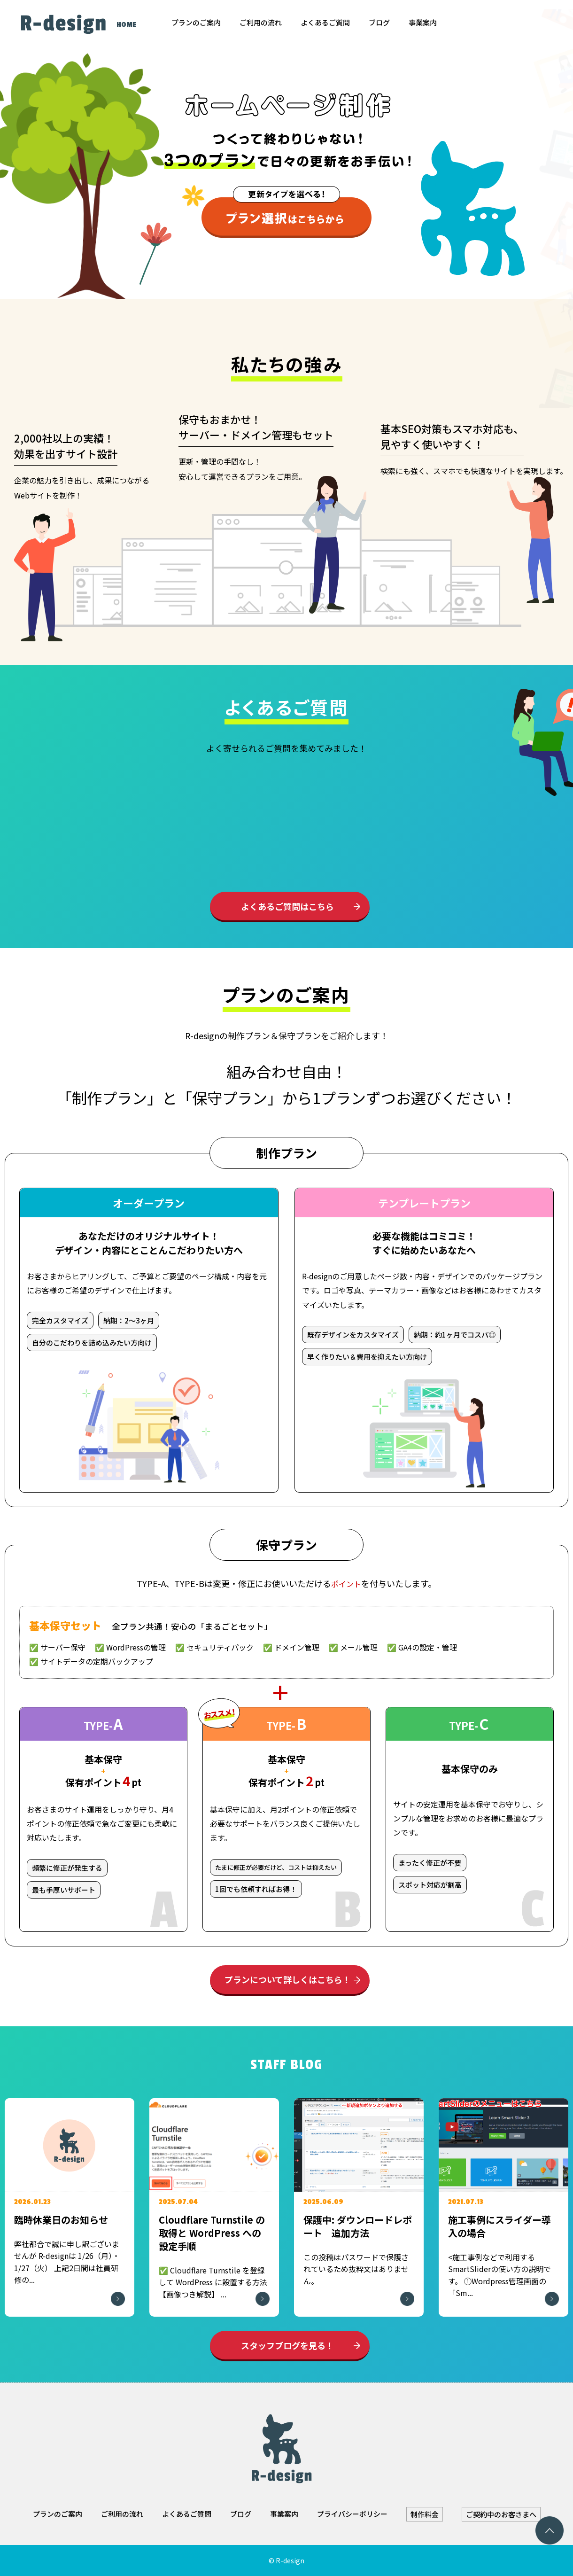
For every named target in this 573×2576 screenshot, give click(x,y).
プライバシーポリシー (352, 2514)
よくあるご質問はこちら (287, 906)
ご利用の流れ (261, 22)
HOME (126, 25)
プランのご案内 (196, 22)
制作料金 (424, 2514)
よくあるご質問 (325, 22)
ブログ (379, 22)
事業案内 (423, 22)
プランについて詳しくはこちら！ (288, 1979)
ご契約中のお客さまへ (501, 2514)
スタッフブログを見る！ (287, 2345)
